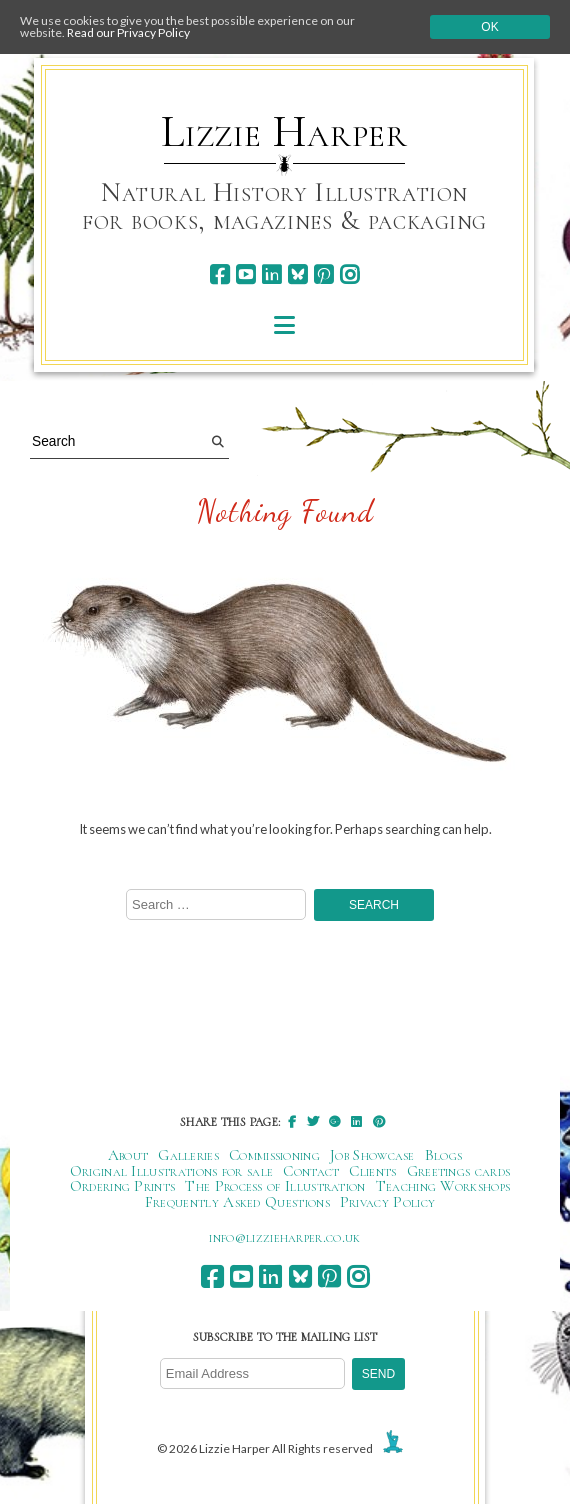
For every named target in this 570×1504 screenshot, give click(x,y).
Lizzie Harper (284, 132)
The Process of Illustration (275, 1186)
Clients (372, 1171)
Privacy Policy (387, 1202)
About (128, 1155)
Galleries (188, 1155)
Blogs (444, 1155)
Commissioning (274, 1155)
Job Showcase (372, 1155)
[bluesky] (297, 274)
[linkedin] (271, 274)
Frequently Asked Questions (237, 1202)
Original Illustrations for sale (172, 1171)
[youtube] (245, 274)
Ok (489, 27)
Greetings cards (459, 1171)
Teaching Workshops (443, 1186)
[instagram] (349, 274)
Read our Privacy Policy (128, 32)
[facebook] (219, 274)
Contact (311, 1171)
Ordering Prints (123, 1186)
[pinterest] (323, 274)
